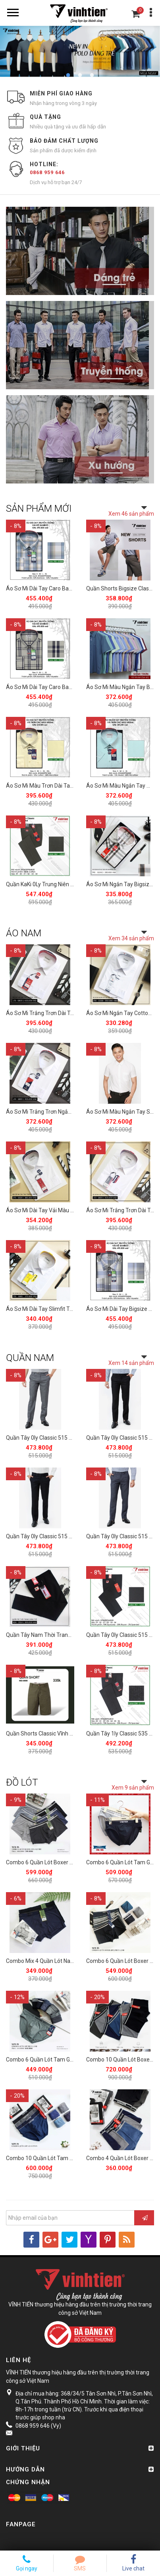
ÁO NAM (23, 933)
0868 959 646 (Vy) (38, 2426)
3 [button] (92, 76)
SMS (80, 2563)
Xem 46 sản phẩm (131, 514)
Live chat (133, 2563)
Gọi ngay (26, 2563)
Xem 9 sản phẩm (133, 1787)
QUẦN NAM (30, 1357)
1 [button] (68, 76)
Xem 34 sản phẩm (131, 938)
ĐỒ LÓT (22, 1782)
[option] (80, 51)
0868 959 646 (47, 172)
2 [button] (80, 76)
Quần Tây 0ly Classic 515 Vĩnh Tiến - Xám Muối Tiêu (70, 1438)
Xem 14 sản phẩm (131, 1363)
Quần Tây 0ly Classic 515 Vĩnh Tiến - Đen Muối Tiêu (69, 1536)
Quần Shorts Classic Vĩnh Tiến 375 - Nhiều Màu (63, 1733)
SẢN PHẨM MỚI (39, 508)
